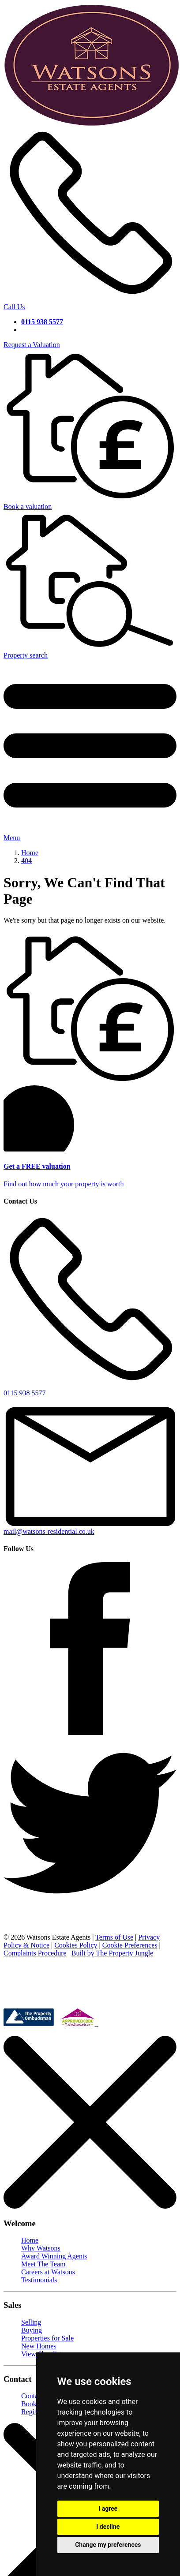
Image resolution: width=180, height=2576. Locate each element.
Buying (31, 2330)
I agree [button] (107, 2508)
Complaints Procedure (35, 1953)
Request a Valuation (32, 344)
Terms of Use (114, 1937)
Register (33, 2411)
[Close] (90, 2206)
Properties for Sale (47, 2338)
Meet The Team (43, 2264)
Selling (31, 2322)
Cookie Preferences (130, 1945)
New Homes (38, 2346)
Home (29, 2240)
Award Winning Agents (54, 2256)
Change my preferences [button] (108, 2544)
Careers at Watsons (48, 2272)
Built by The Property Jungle (112, 1953)
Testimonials (39, 2280)
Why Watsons (40, 2248)
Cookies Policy (75, 1945)
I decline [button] (108, 2526)
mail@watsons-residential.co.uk (90, 1527)
